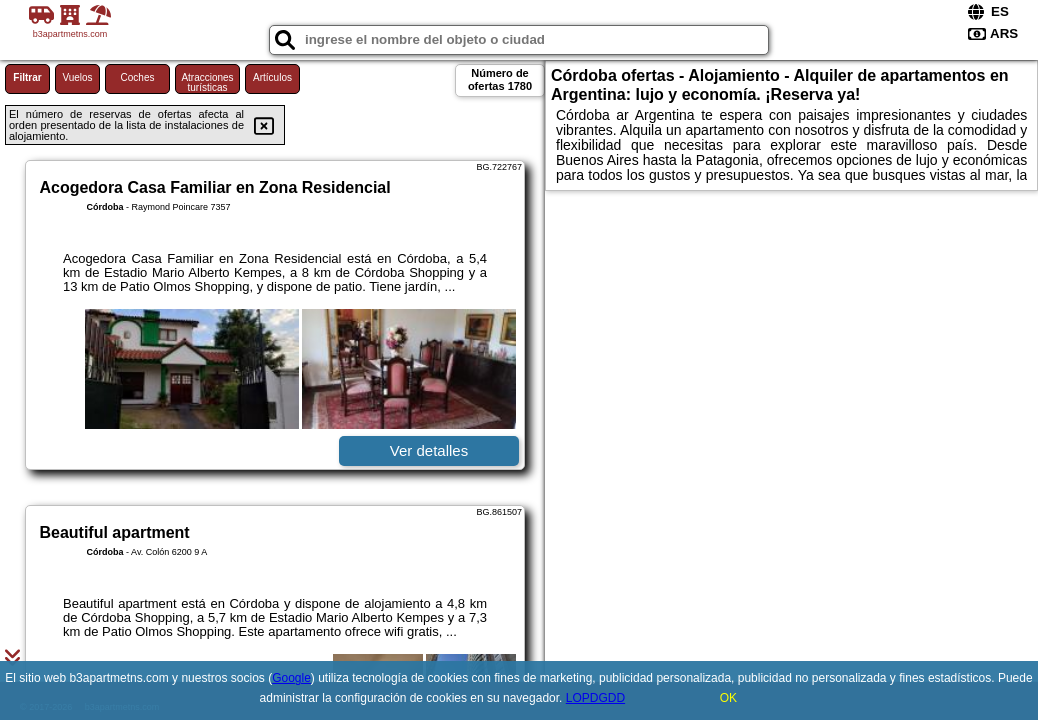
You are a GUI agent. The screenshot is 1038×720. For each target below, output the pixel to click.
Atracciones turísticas (207, 82)
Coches (138, 77)
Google (291, 678)
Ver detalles (429, 450)
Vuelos (77, 77)
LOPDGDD (595, 698)
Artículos (272, 77)
